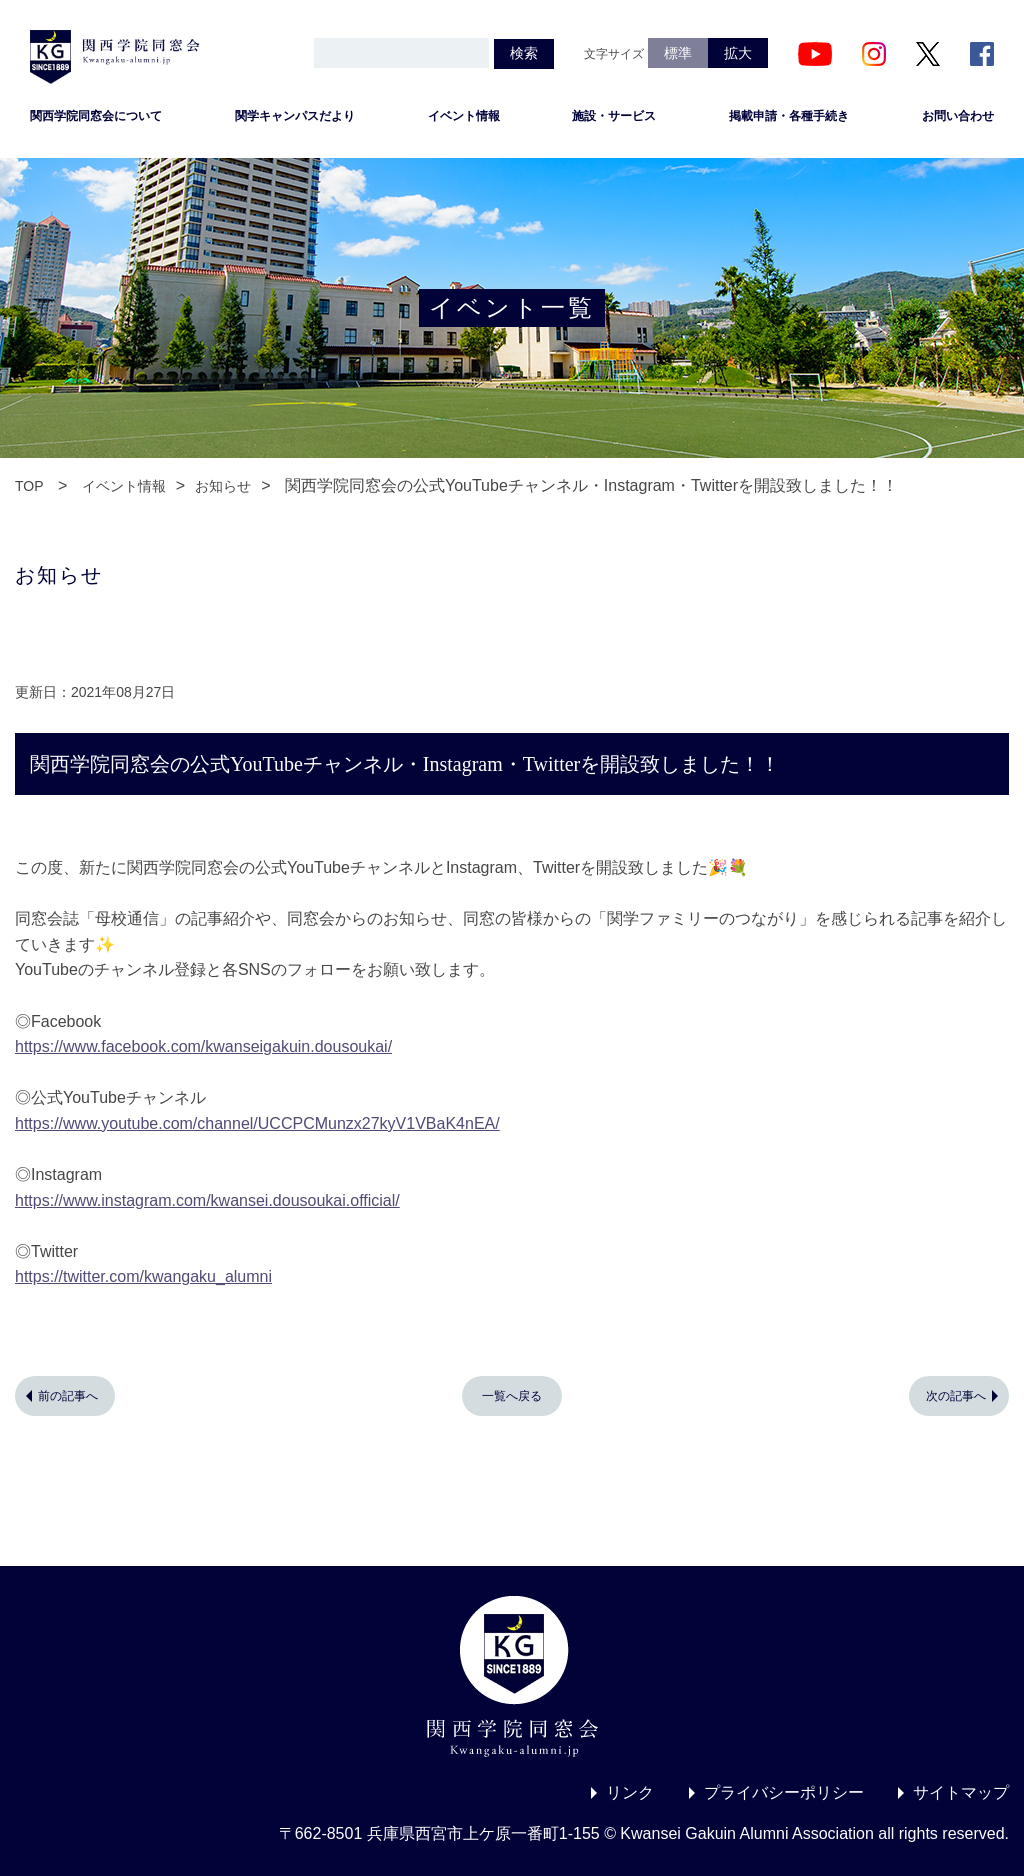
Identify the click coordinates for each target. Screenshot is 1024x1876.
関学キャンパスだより (295, 116)
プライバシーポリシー (784, 1792)
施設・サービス (614, 116)
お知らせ (223, 486)
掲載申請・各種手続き (789, 116)
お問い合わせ (958, 116)
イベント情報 (464, 116)
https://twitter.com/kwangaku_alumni (143, 1276)
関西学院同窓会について (96, 116)
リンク (630, 1792)
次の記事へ (956, 1396)
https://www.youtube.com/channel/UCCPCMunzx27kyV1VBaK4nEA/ (257, 1123)
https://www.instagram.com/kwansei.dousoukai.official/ (207, 1200)
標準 (678, 53)
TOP (29, 486)
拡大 (738, 53)
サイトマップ (961, 1792)
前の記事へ (68, 1396)
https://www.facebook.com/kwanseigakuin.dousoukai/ (203, 1046)
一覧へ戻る (512, 1396)
